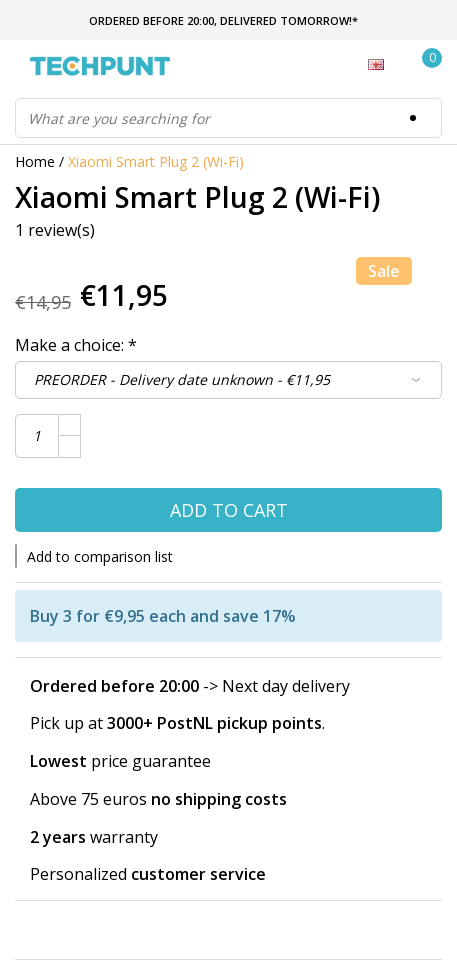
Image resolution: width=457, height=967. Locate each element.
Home (35, 161)
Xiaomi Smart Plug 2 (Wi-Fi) (156, 161)
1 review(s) (55, 230)
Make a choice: (76, 345)
